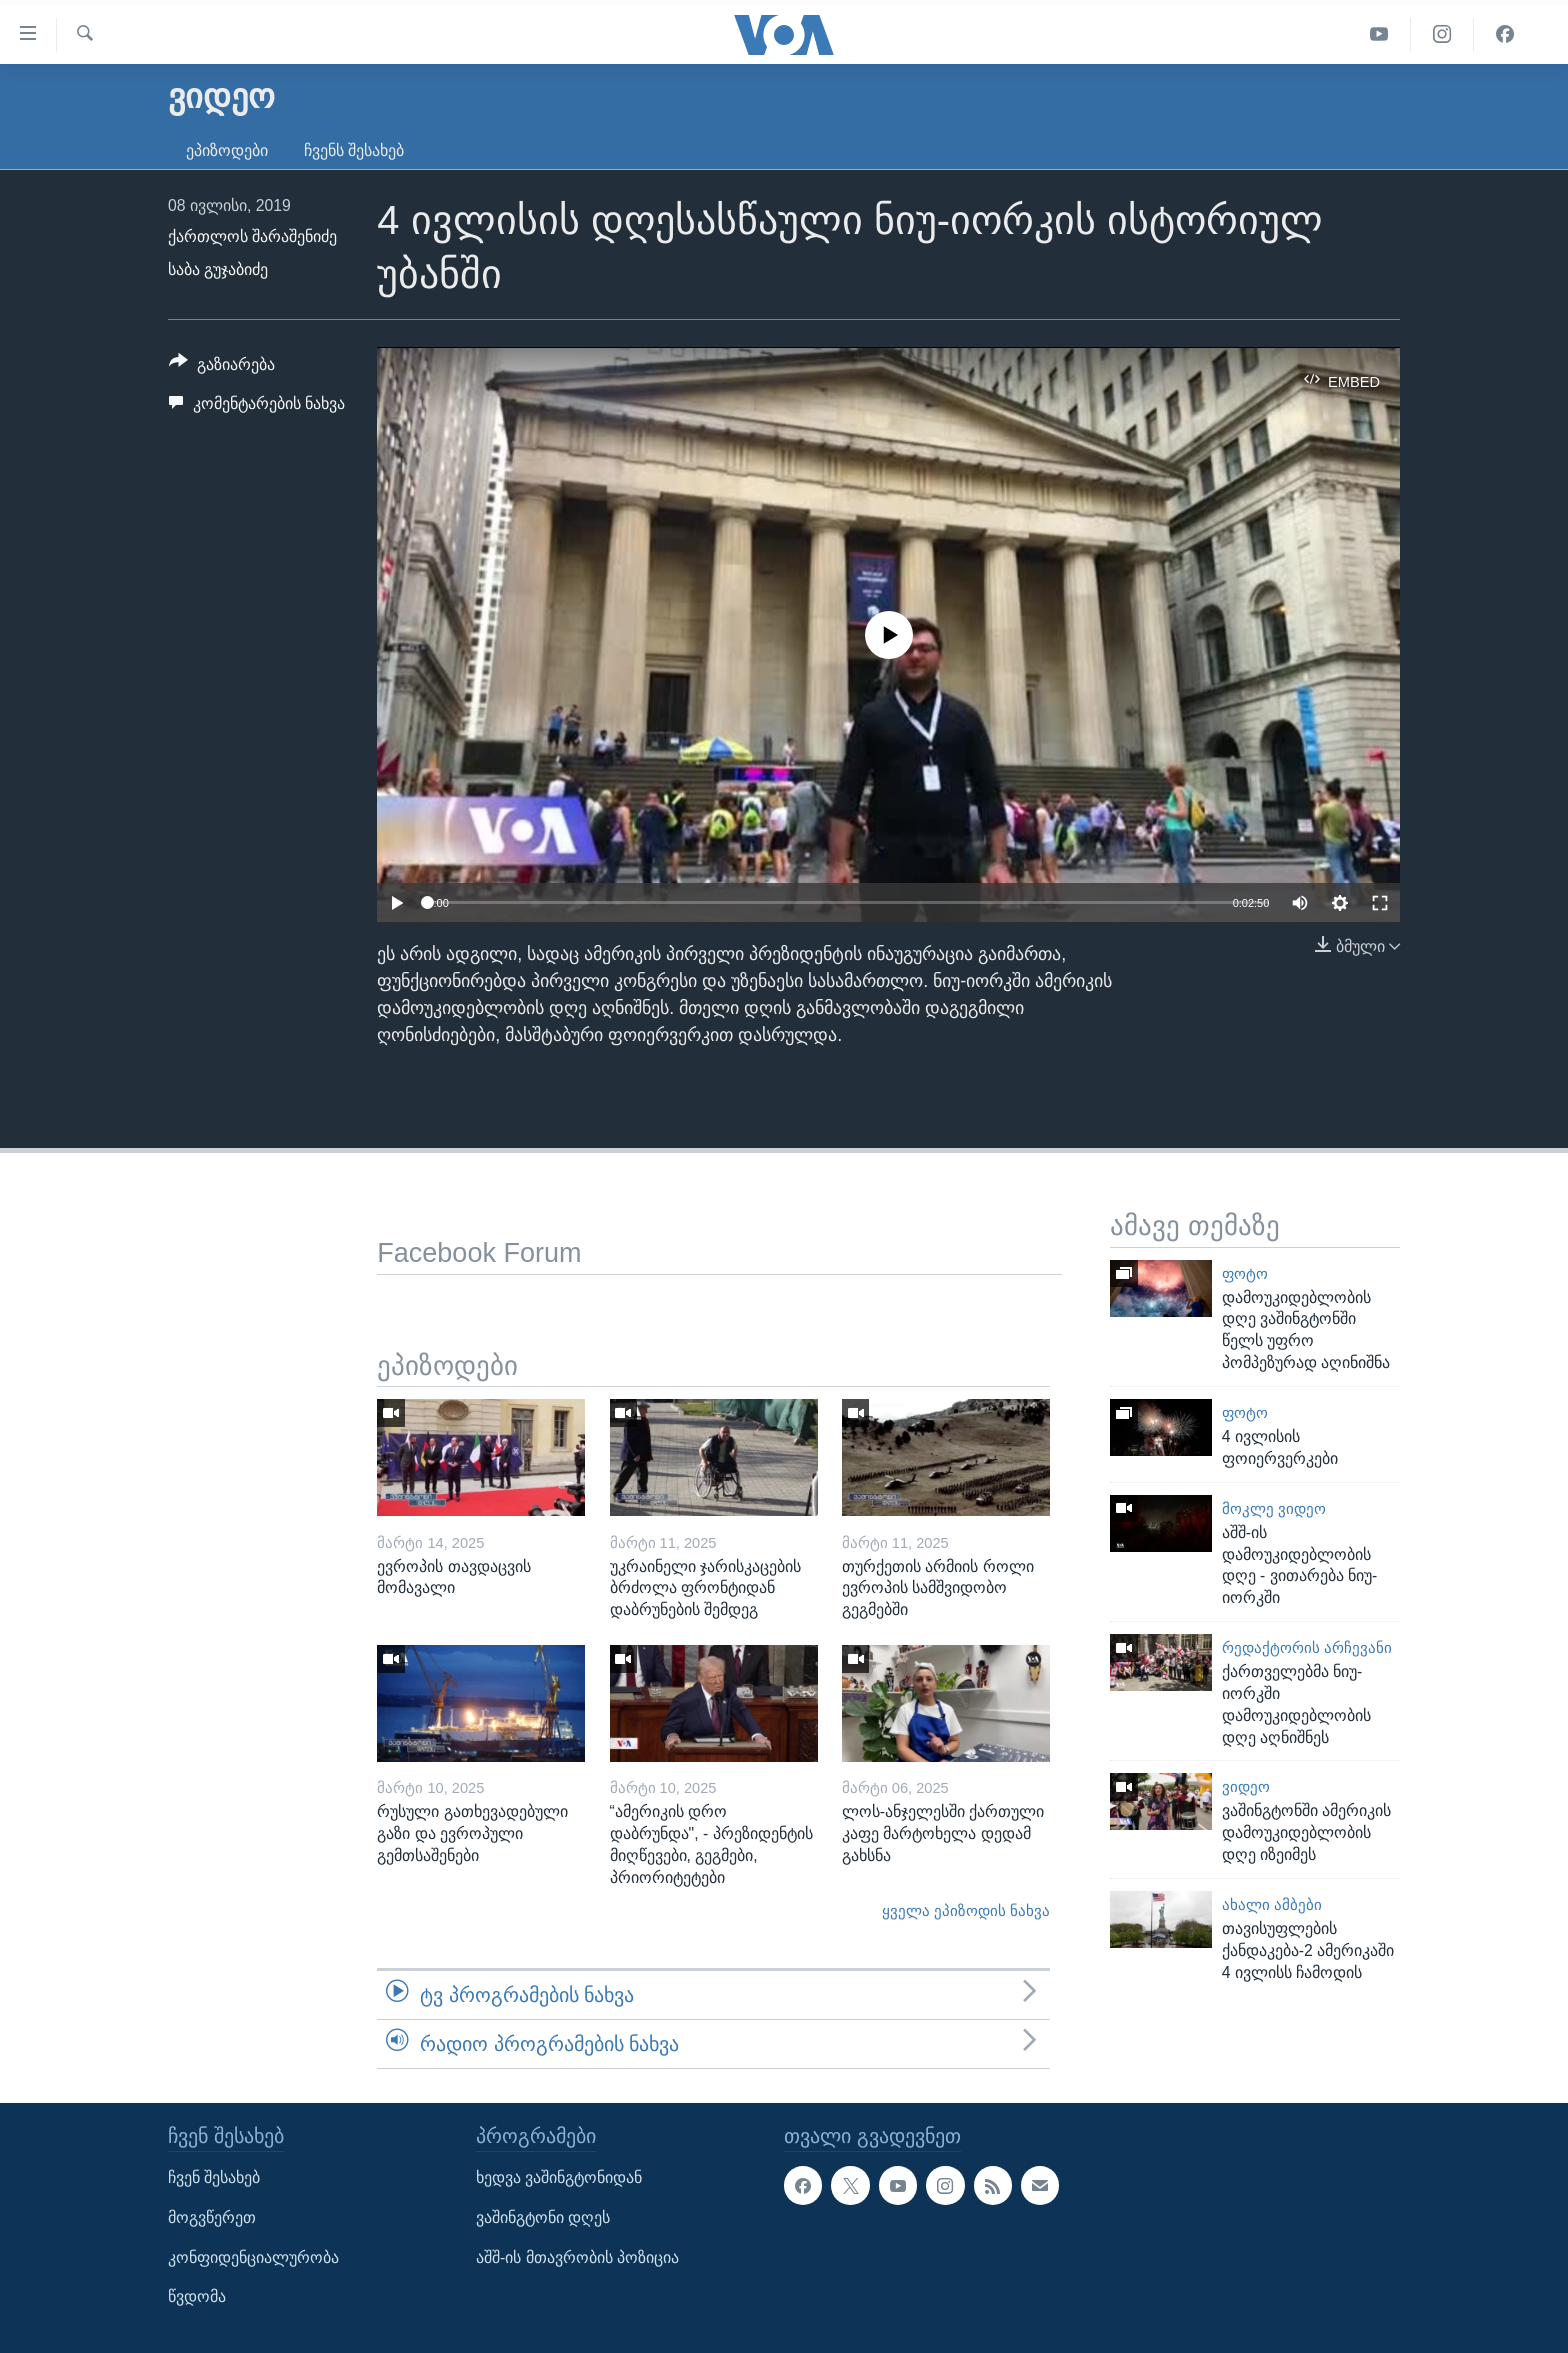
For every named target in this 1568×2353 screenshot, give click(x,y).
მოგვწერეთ (212, 2217)
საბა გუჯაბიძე (218, 269)
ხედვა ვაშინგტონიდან (559, 2178)
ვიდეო (1246, 1787)
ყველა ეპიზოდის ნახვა (966, 1911)
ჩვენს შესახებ (354, 150)
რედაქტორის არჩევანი (1307, 1648)
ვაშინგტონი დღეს (543, 2217)
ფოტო (1245, 1274)
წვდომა (197, 2297)
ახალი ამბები (1272, 1905)
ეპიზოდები (227, 150)
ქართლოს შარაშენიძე (252, 236)
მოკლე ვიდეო (1274, 1509)
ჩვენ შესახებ (214, 2178)
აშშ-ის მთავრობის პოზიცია (577, 2257)
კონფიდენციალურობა (253, 2257)
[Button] (222, 368)
